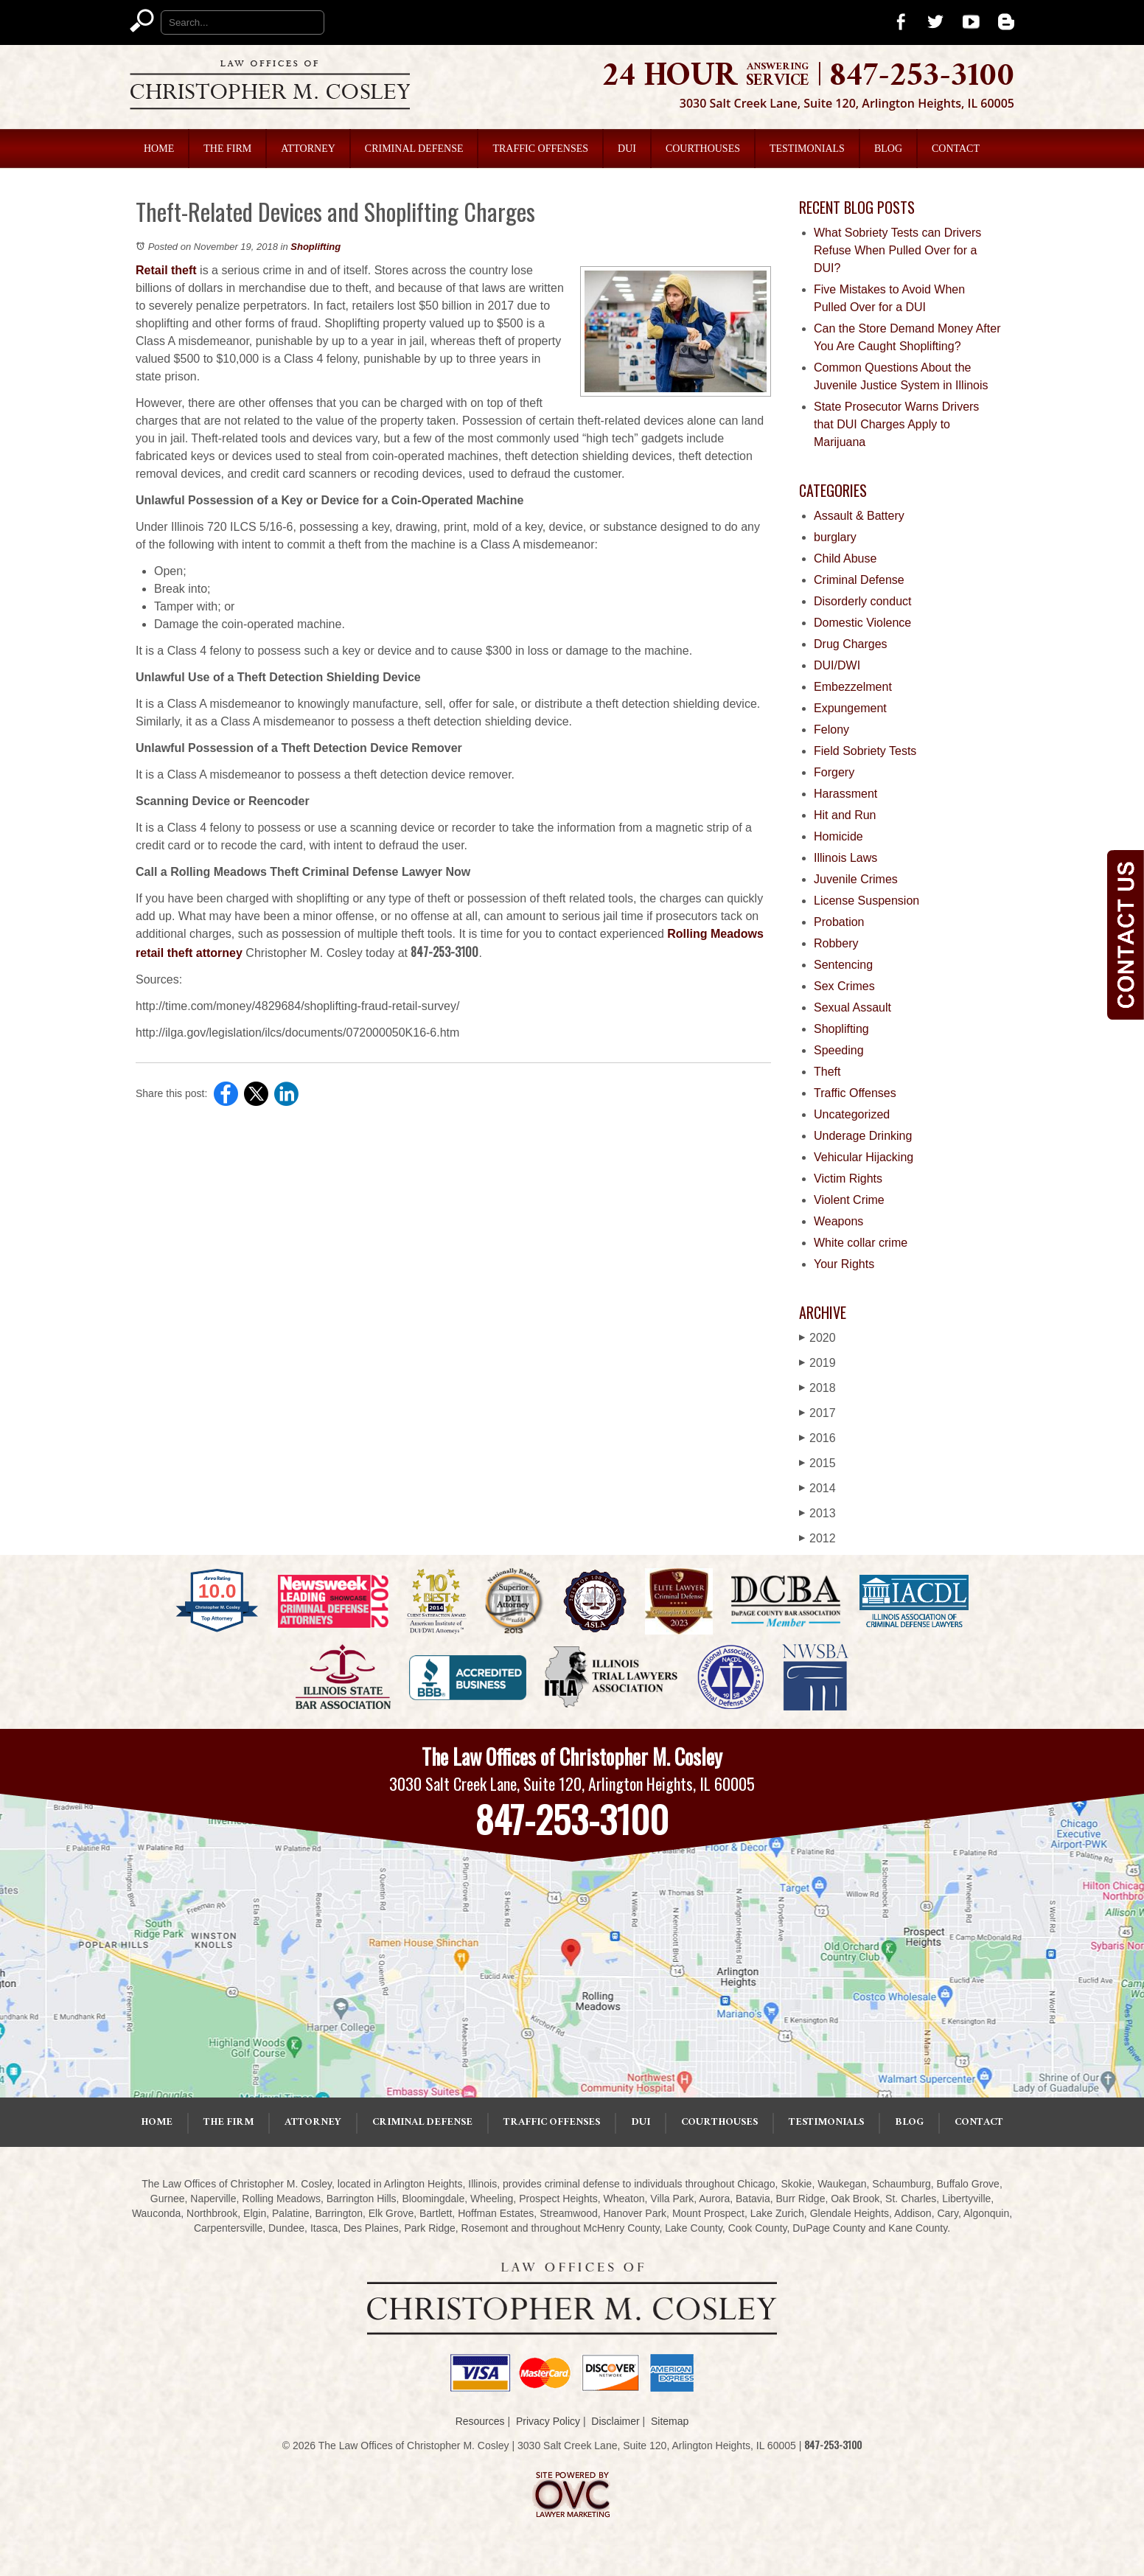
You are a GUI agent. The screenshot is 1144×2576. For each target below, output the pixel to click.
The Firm (227, 148)
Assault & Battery (859, 515)
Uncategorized (852, 1114)
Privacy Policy (548, 2421)
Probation (839, 922)
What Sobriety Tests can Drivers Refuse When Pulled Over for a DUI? (897, 250)
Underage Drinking (863, 1135)
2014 (817, 1488)
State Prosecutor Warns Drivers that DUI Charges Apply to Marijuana (896, 424)
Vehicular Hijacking (863, 1157)
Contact (956, 148)
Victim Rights (848, 1178)
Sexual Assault (852, 1007)
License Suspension (866, 900)
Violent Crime (849, 1200)
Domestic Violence (862, 622)
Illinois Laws (845, 858)
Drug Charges (850, 644)
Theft (827, 1071)
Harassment (845, 793)
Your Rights (844, 1264)
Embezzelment (853, 686)
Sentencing (843, 964)
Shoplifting (315, 246)
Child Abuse (845, 558)
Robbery (836, 943)
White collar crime (860, 1242)
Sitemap (669, 2421)
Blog (888, 148)
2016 (817, 1438)
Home (159, 148)
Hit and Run (845, 815)
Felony (831, 729)
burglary (835, 537)
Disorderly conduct (863, 601)
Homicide (838, 836)
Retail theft (166, 270)
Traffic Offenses (540, 148)
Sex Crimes (844, 986)
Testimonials (807, 148)
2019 (817, 1362)
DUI (627, 148)
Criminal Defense (414, 148)
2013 (817, 1513)
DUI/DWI (837, 665)
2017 (817, 1412)
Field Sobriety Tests (865, 751)
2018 (817, 1387)
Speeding (839, 1050)
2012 (817, 1538)
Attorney (308, 148)
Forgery (834, 772)
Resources (480, 2421)
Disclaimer (615, 2421)
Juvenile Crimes (856, 879)
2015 (817, 1463)
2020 (817, 1337)
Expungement (850, 708)
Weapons (838, 1221)
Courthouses (703, 148)
